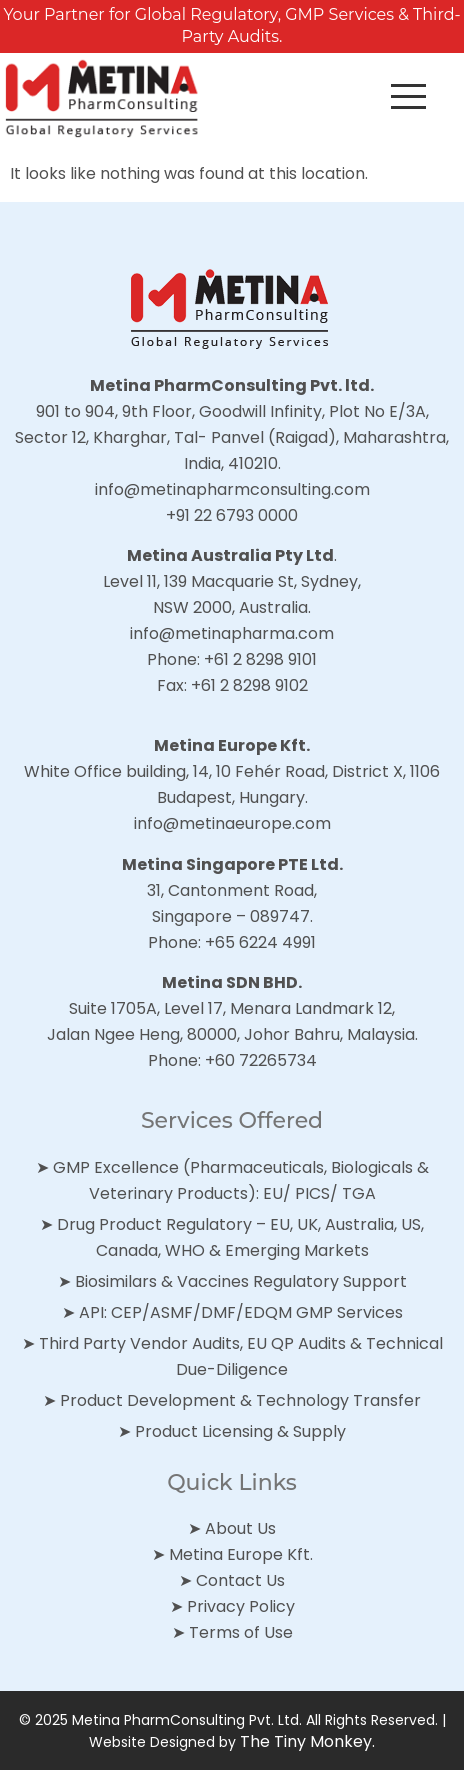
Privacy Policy (241, 1606)
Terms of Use (241, 1632)
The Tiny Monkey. (307, 1741)
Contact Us (240, 1580)
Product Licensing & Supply (240, 1431)
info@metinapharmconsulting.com (232, 489)
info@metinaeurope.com (232, 823)
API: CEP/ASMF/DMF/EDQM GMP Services (241, 1312)
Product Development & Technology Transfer (240, 1400)
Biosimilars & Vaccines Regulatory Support (241, 1281)
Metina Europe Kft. (241, 1554)
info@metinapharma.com (232, 633)
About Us (240, 1528)
